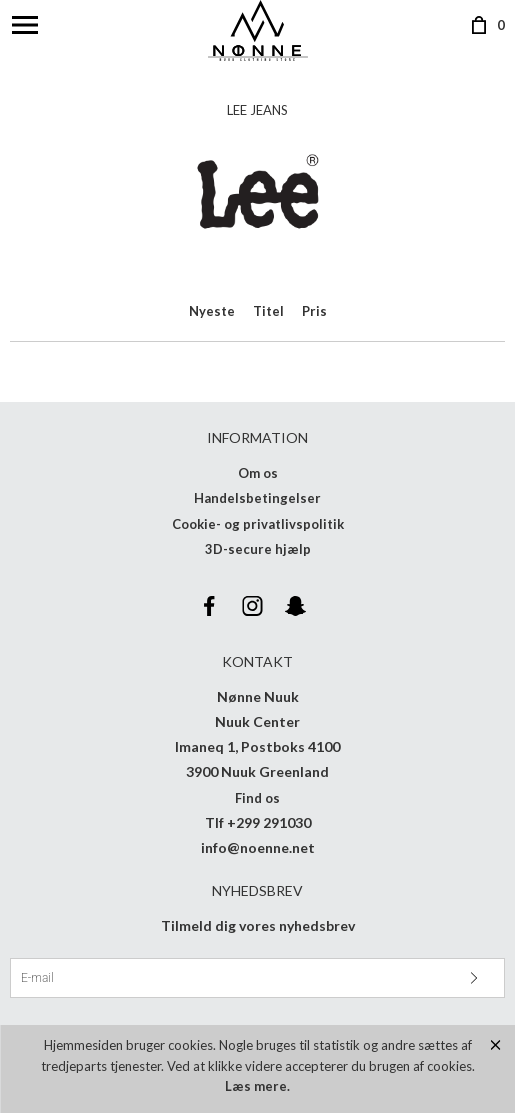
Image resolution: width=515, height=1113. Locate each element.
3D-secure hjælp (258, 549)
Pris (314, 311)
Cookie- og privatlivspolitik (258, 524)
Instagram (253, 606)
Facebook (210, 606)
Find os (257, 798)
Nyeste (212, 311)
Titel (268, 311)
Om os (258, 473)
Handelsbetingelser (257, 498)
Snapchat (296, 606)
